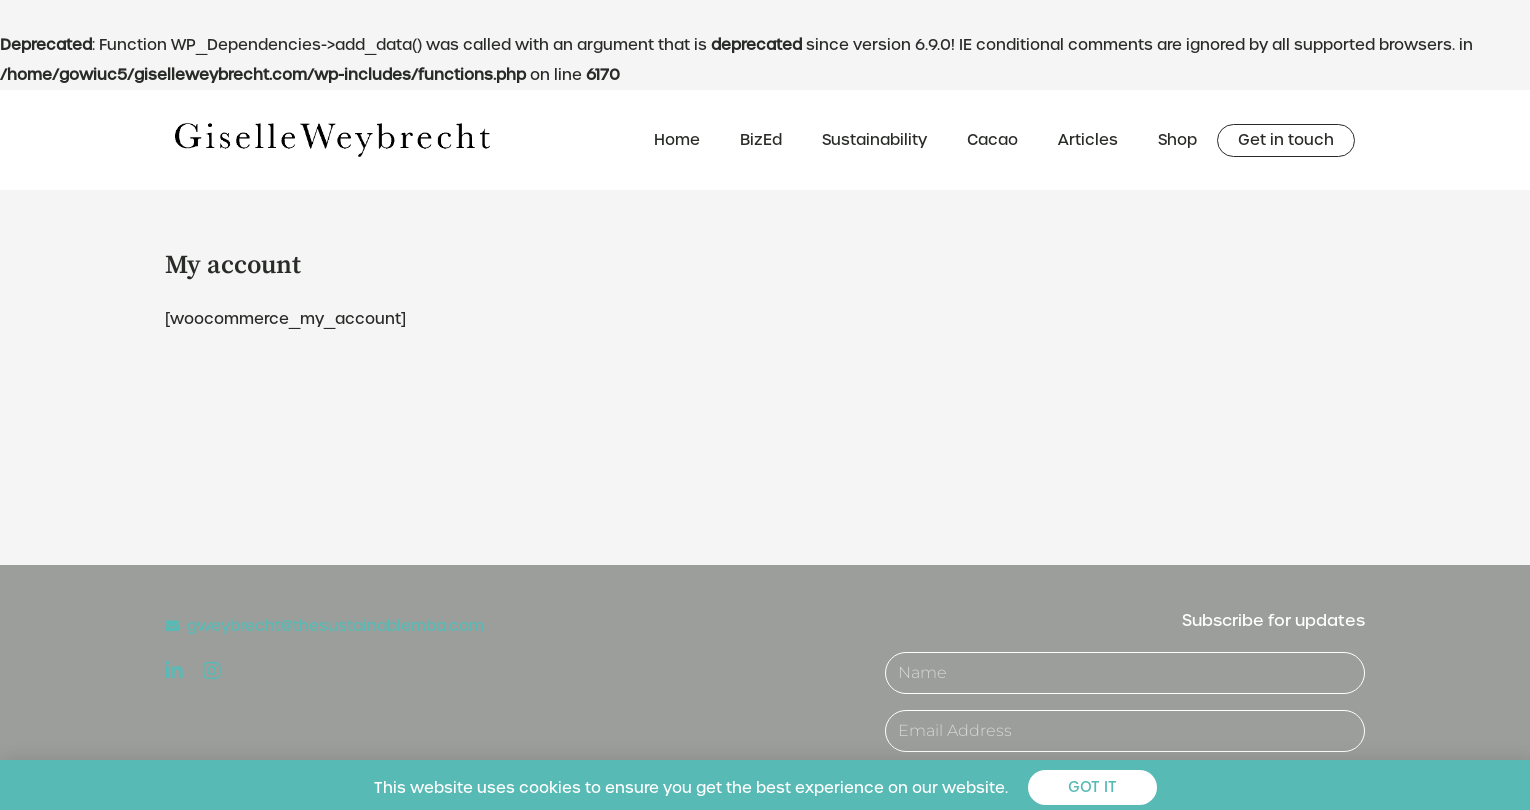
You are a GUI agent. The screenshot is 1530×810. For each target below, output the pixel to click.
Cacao (992, 140)
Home (677, 140)
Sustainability (874, 140)
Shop (1177, 140)
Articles (1088, 140)
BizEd (761, 140)
